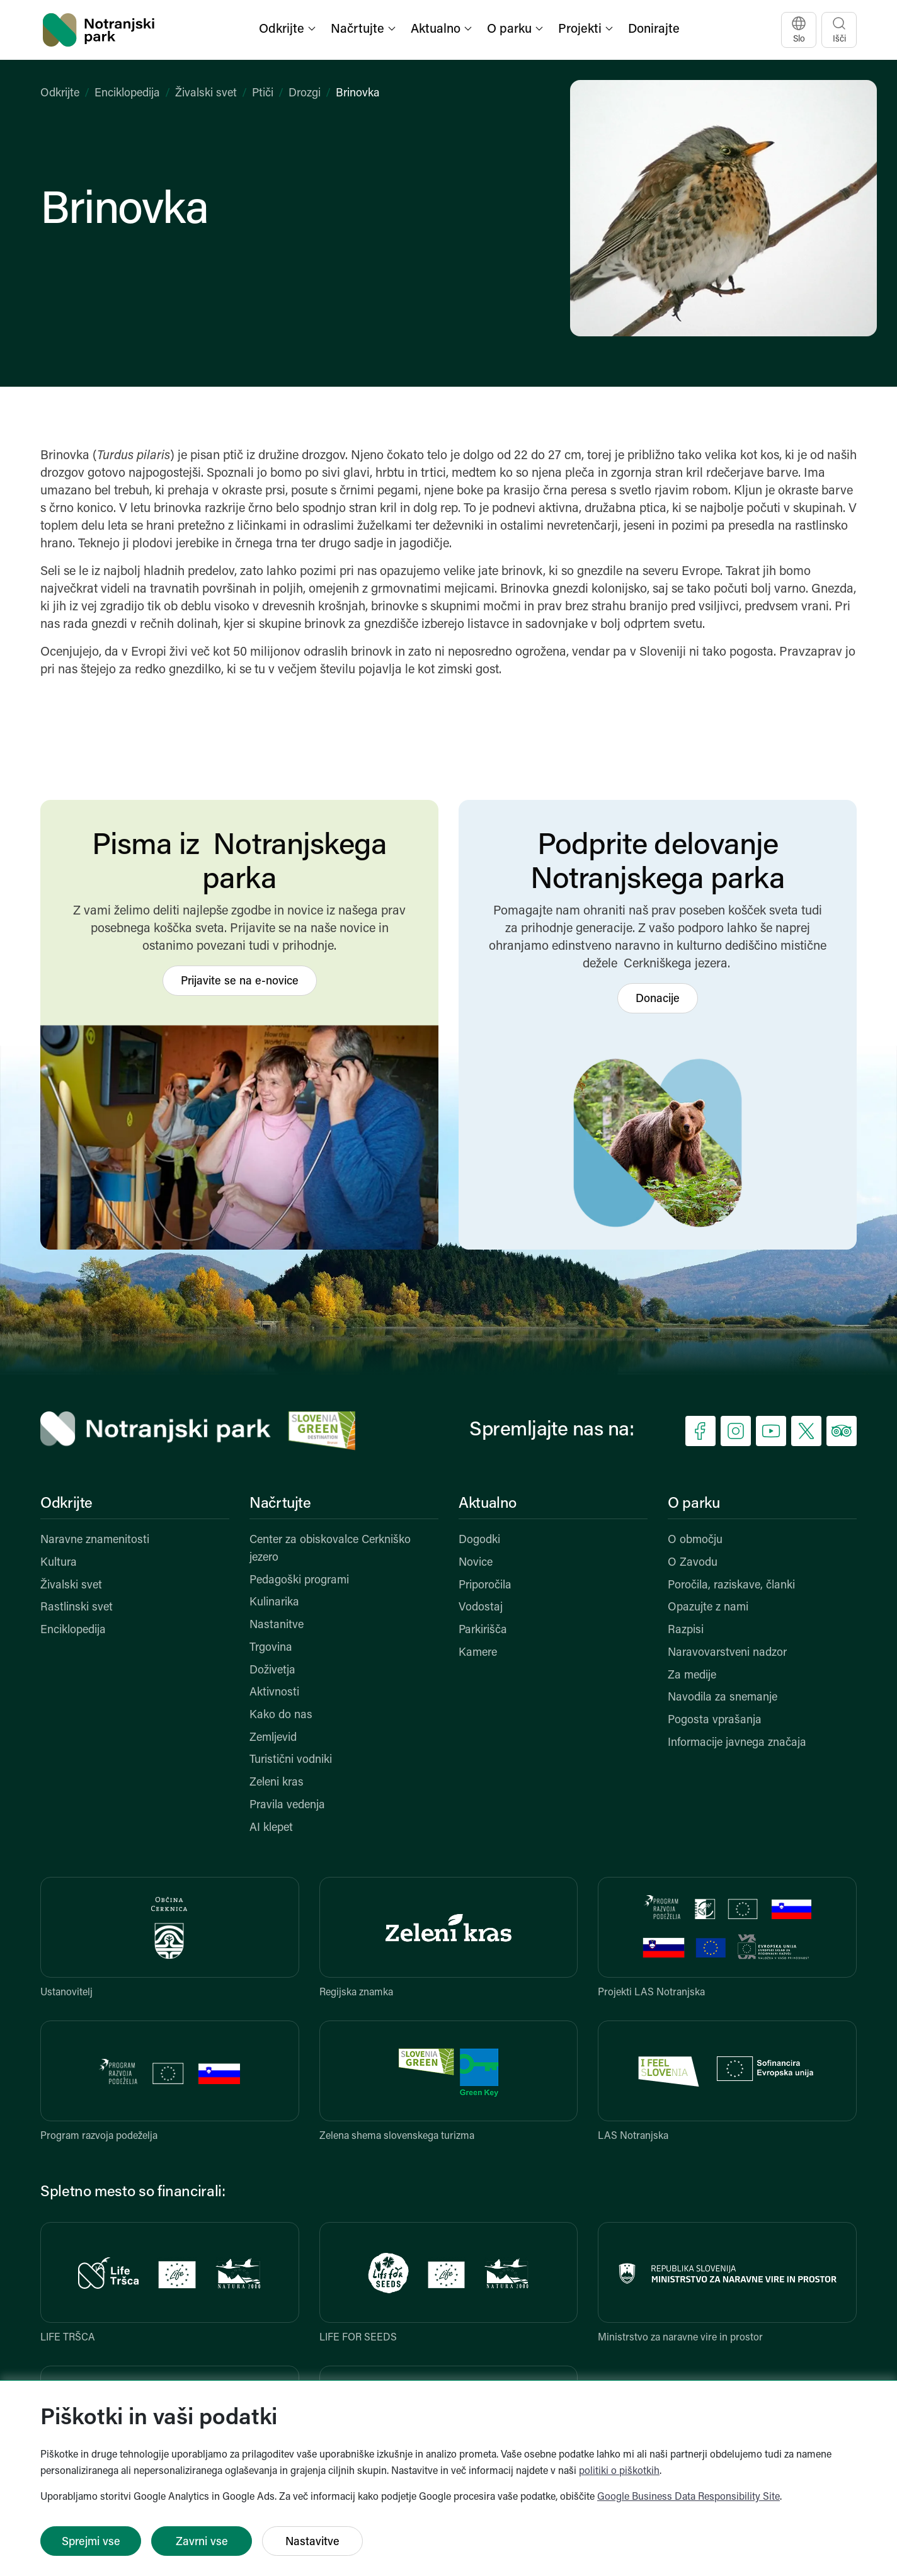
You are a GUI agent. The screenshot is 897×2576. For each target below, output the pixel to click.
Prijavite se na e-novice (240, 982)
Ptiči (262, 94)
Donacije (658, 999)
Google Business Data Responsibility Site (688, 2497)
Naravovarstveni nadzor (727, 1653)
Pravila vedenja (287, 1805)
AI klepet (271, 1828)
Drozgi (305, 94)
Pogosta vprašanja (715, 1720)
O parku (693, 1504)
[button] (288, 30)
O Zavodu (692, 1563)
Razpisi (686, 1630)
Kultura (58, 1563)
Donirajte (654, 29)
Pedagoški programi (299, 1581)
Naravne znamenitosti (94, 1540)
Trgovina (270, 1648)
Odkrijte (59, 94)
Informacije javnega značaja (737, 1743)
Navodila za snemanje (722, 1698)
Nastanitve (276, 1625)
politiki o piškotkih (619, 2471)
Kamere (478, 1653)
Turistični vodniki (290, 1760)
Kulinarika (274, 1603)
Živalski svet (206, 94)
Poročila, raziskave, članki (731, 1586)
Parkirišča (483, 1630)
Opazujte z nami (708, 1608)
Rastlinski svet (76, 1608)
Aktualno (488, 1504)
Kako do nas (280, 1715)
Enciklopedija (127, 94)
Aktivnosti (274, 1693)
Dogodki (479, 1540)
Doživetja (272, 1671)
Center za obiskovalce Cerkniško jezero (330, 1549)
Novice (476, 1563)
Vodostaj (481, 1608)
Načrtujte (280, 1504)
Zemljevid (273, 1738)
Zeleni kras (276, 1783)
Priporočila (485, 1586)
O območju (695, 1540)
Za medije (692, 1676)
